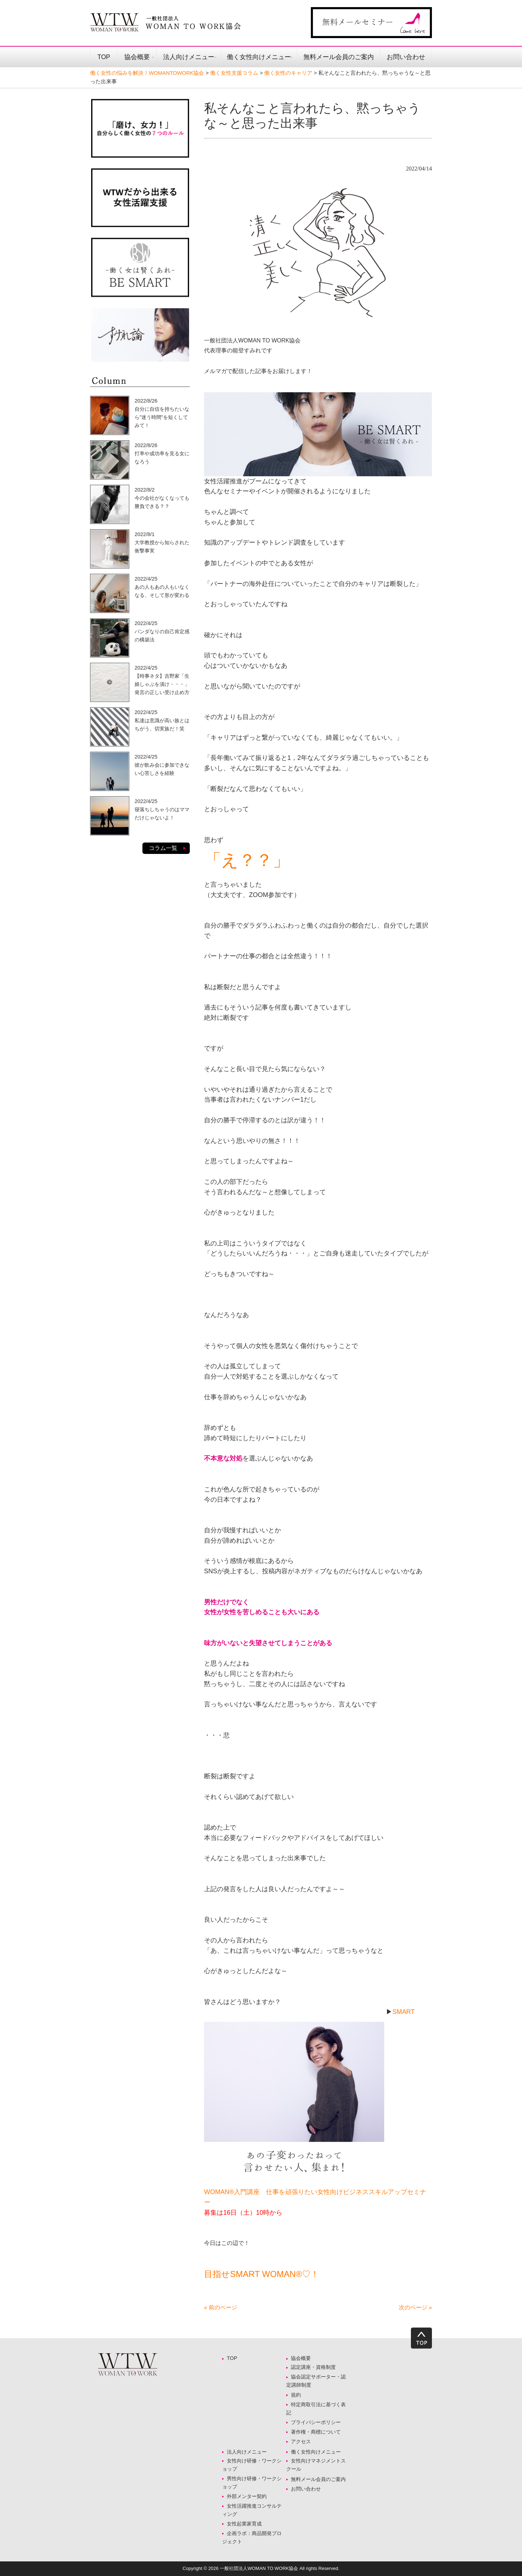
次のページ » (415, 2307)
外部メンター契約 (249, 2496)
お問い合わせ (406, 57)
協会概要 (137, 57)
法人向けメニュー (188, 57)
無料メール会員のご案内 (338, 57)
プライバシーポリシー (316, 2422)
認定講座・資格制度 (313, 2367)
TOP (103, 57)
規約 (296, 2395)
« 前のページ (220, 2307)
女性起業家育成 (244, 2524)
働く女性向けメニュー (259, 57)
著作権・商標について (316, 2432)
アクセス (301, 2441)
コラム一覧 (163, 848)
